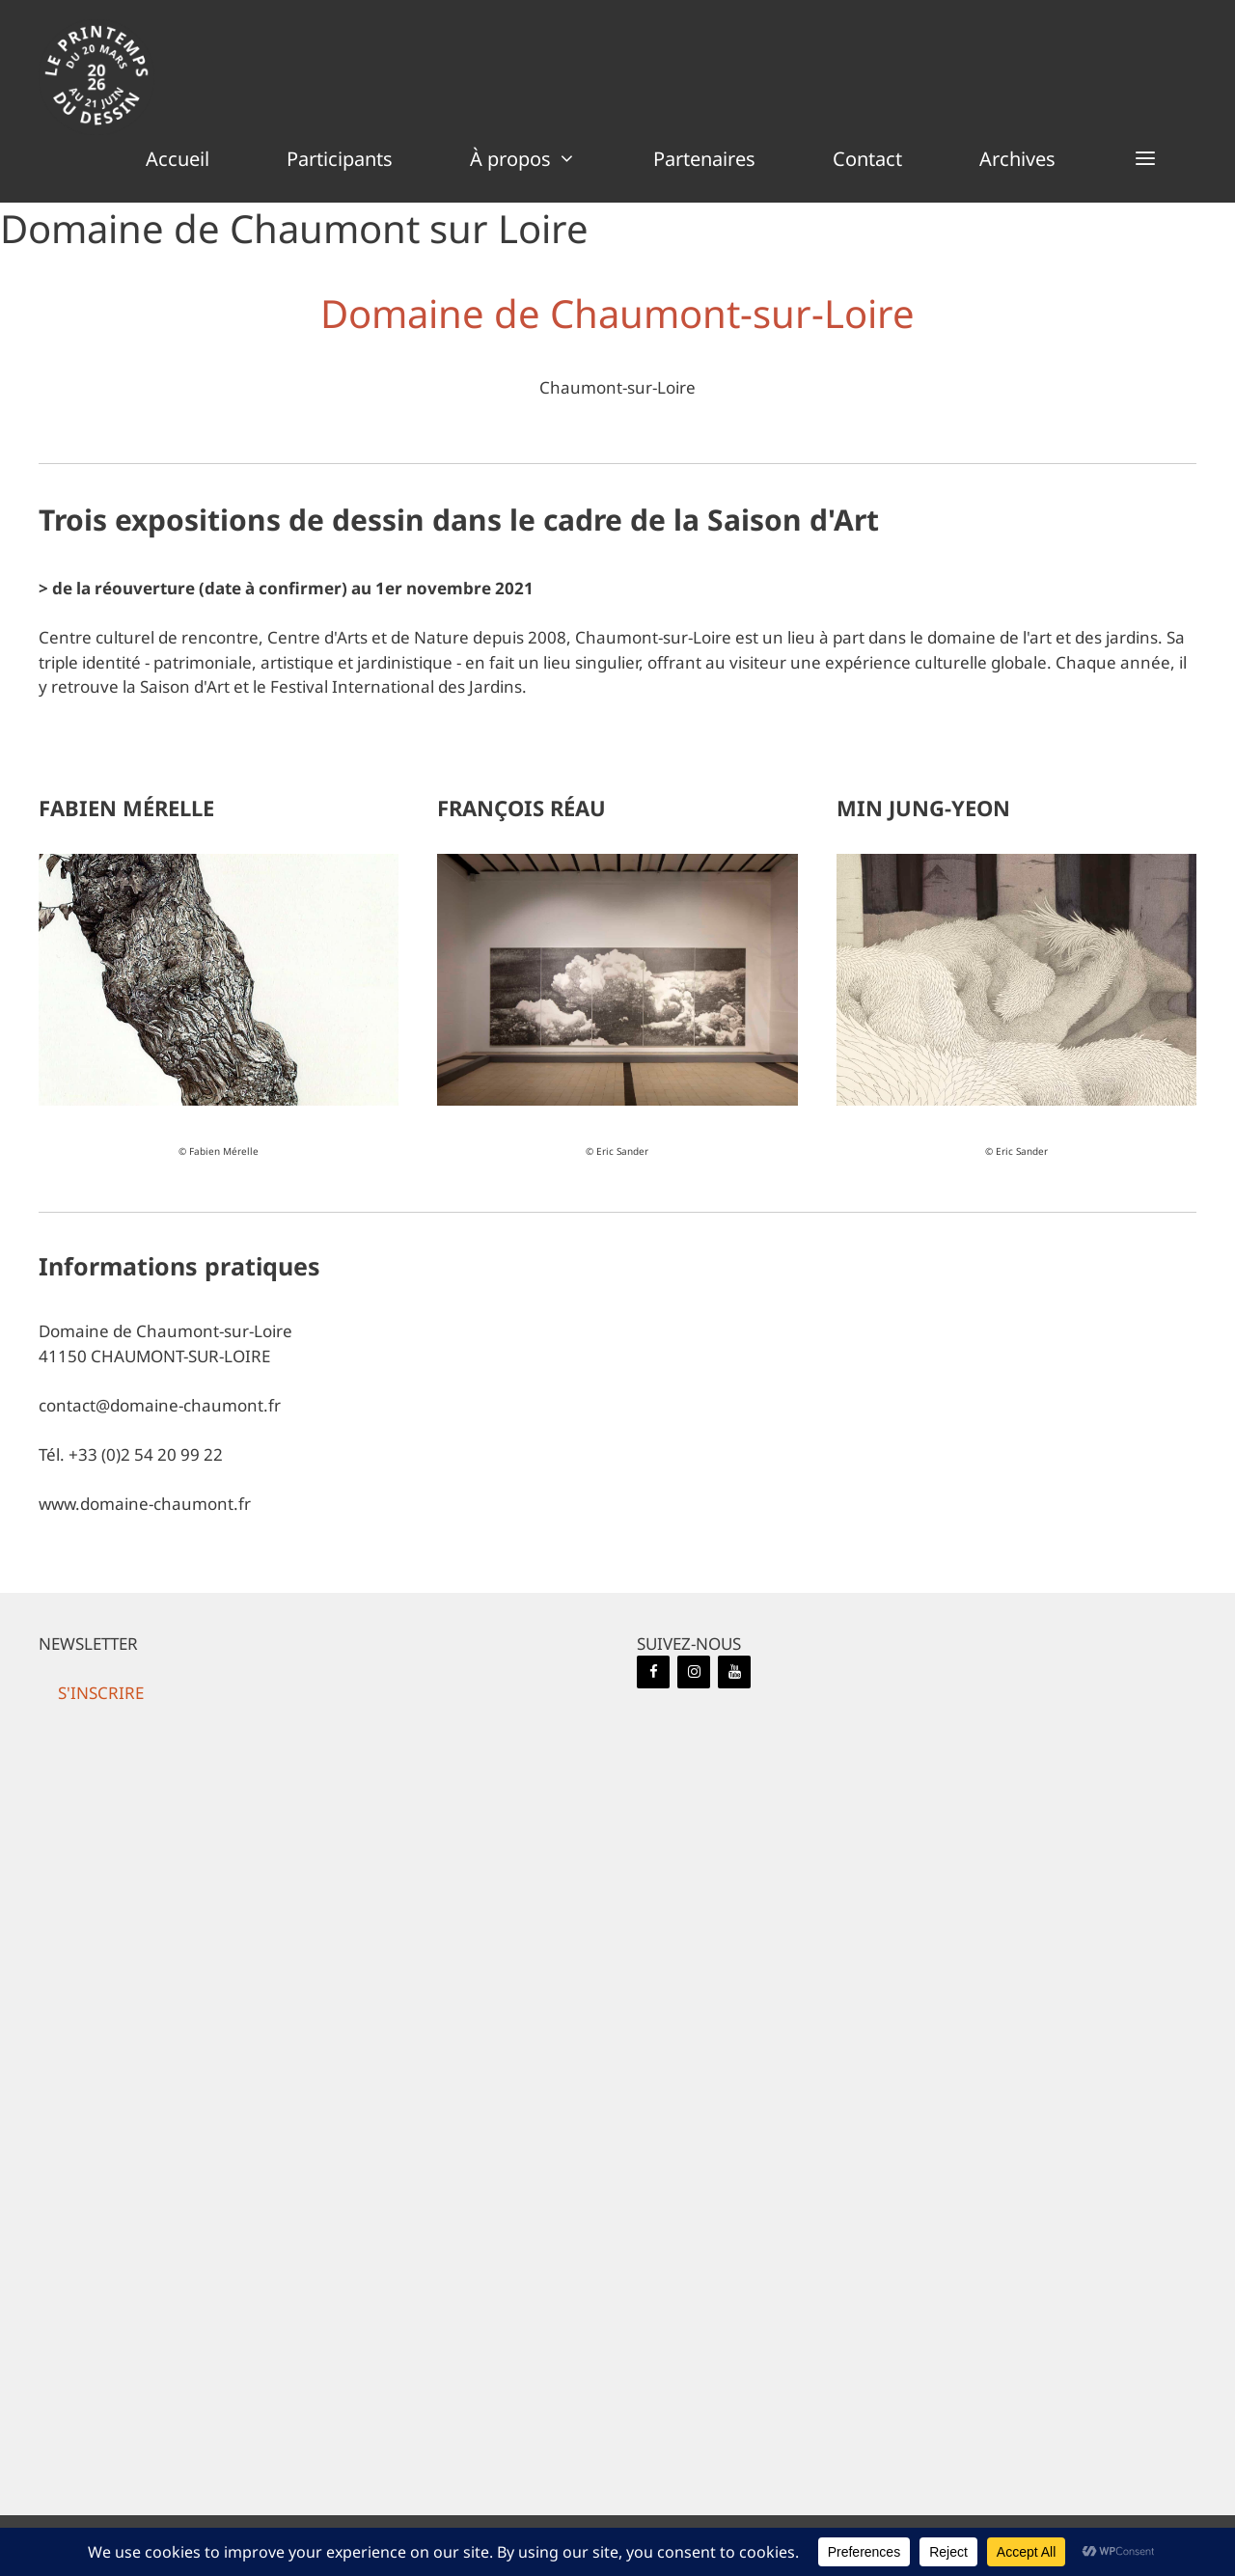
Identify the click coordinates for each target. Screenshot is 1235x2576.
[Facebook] (653, 1672)
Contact (867, 159)
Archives (1017, 159)
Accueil (177, 159)
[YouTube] (734, 1672)
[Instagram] (693, 1672)
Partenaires (704, 159)
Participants (340, 159)
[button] (1145, 159)
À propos (542, 159)
